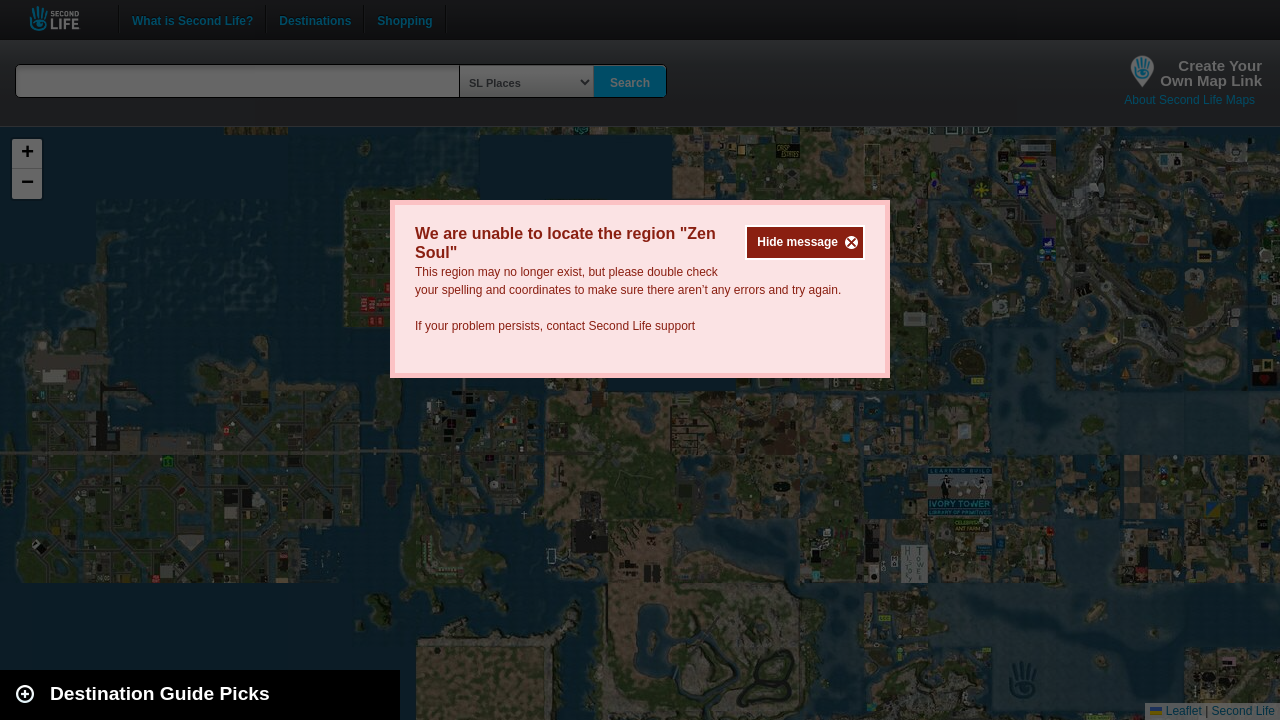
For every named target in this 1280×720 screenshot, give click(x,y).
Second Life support (641, 326)
